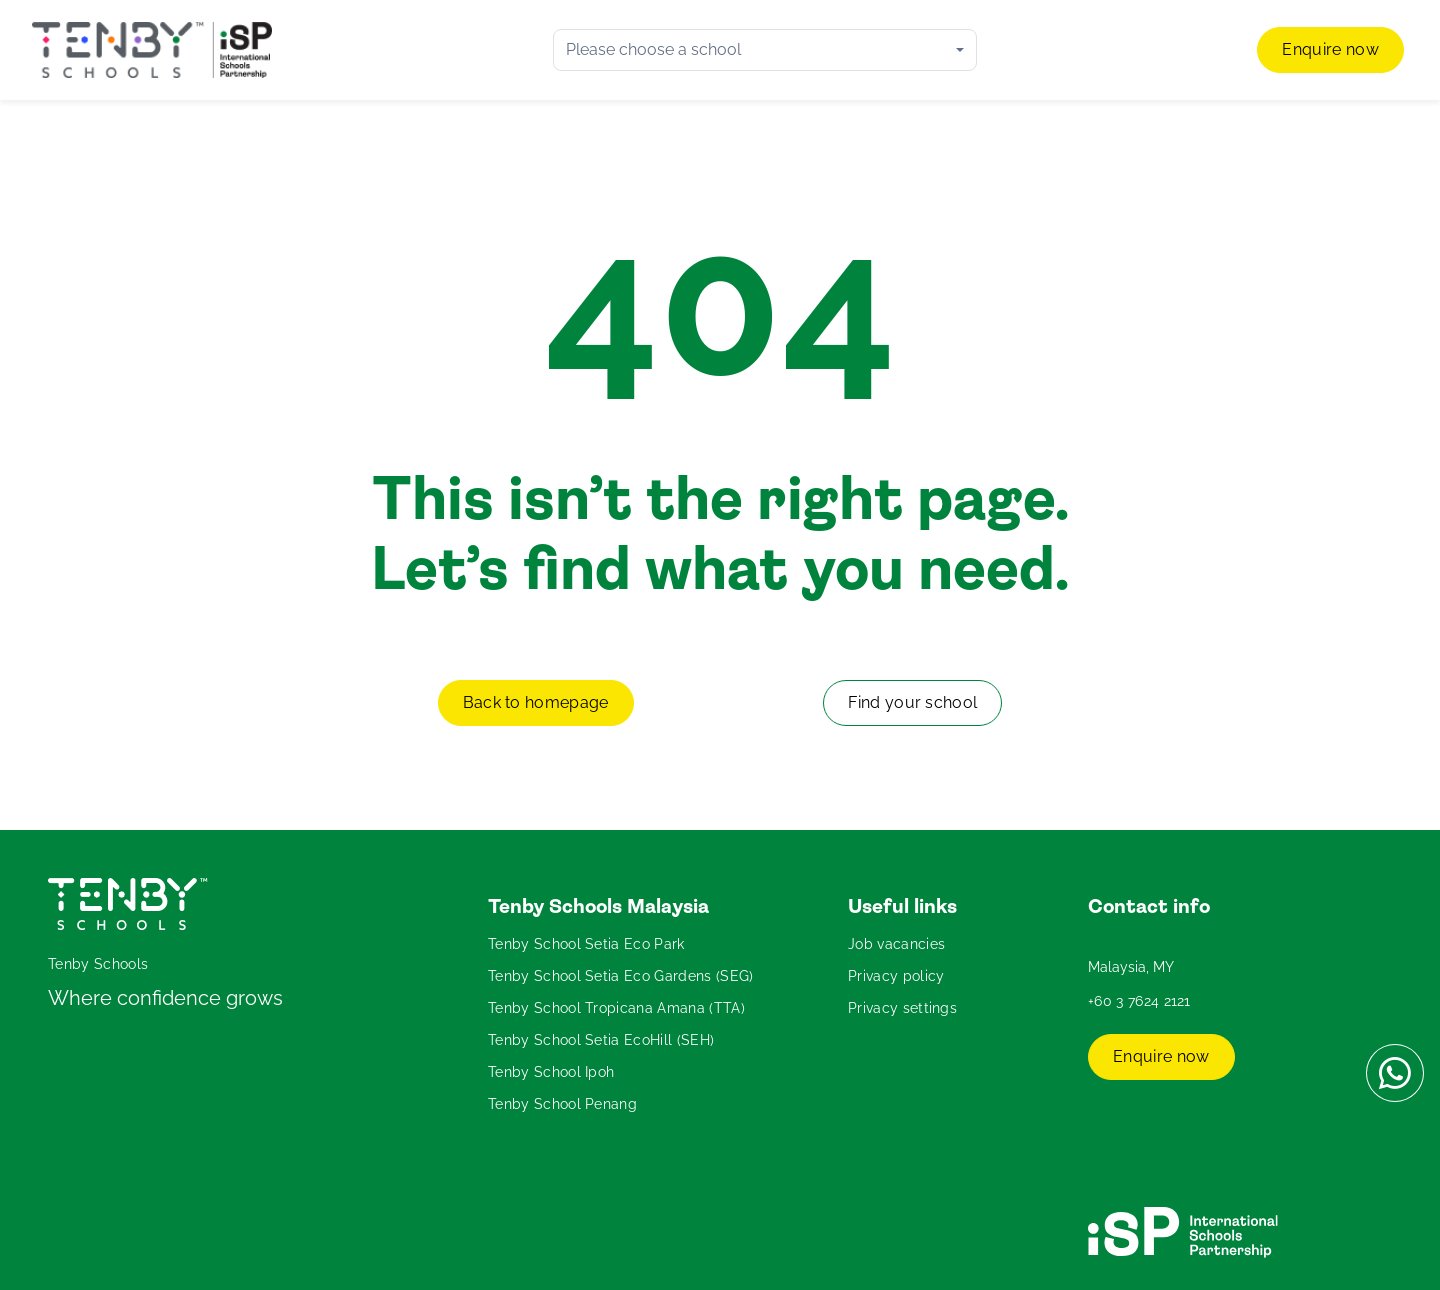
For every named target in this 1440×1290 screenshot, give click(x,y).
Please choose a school (653, 49)
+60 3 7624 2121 (1139, 1001)
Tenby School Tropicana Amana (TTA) (616, 1008)
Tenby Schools (98, 964)
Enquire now (1330, 49)
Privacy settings (902, 1008)
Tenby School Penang (562, 1104)
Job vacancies (896, 944)
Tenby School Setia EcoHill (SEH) (601, 1040)
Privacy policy (896, 976)
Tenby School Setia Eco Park (586, 944)
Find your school (912, 702)
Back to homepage (536, 702)
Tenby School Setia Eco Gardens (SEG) (621, 976)
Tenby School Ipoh (551, 1072)
